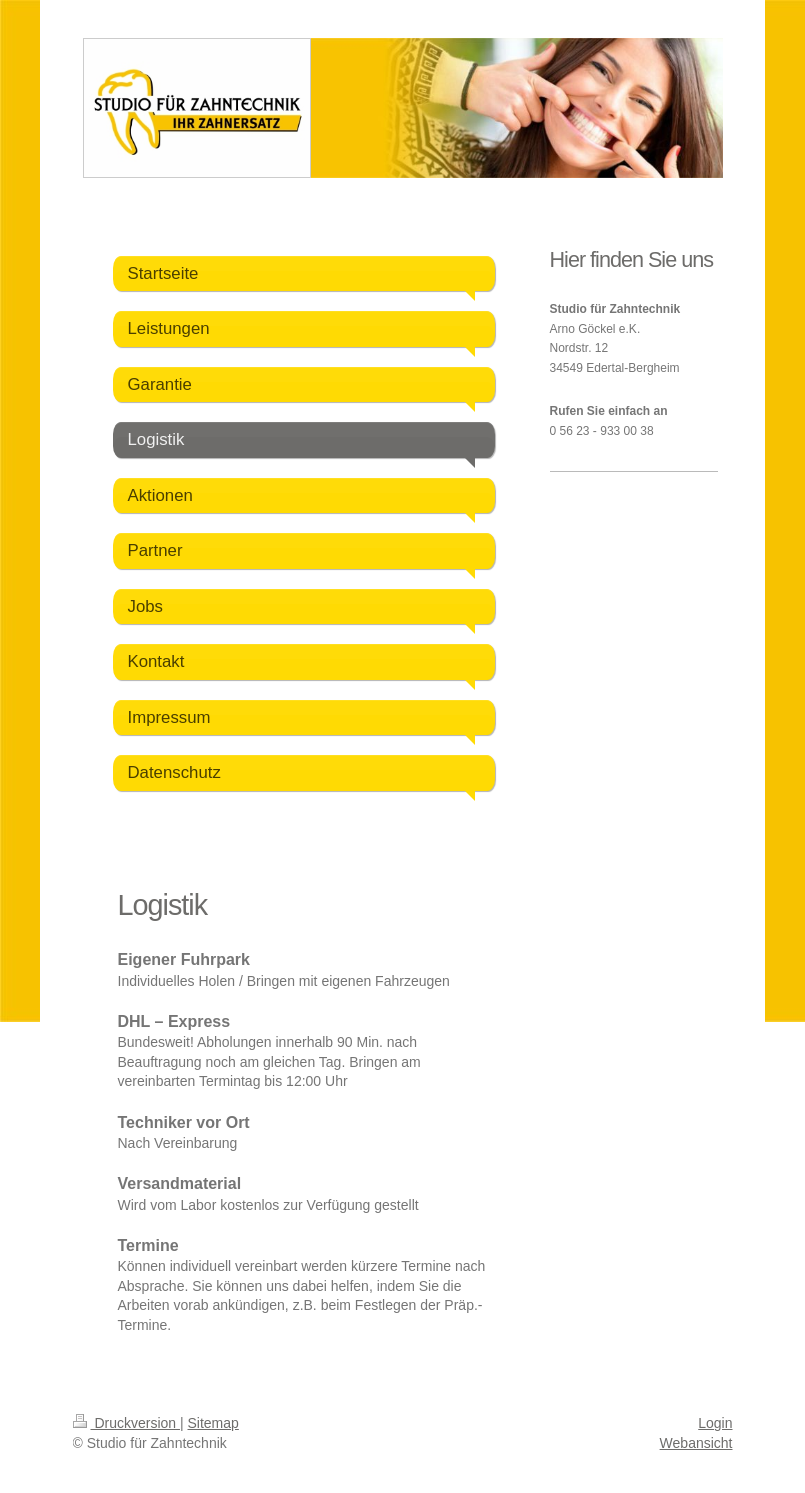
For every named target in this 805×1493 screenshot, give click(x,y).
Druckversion (126, 1423)
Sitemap (213, 1423)
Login (715, 1423)
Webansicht (696, 1443)
